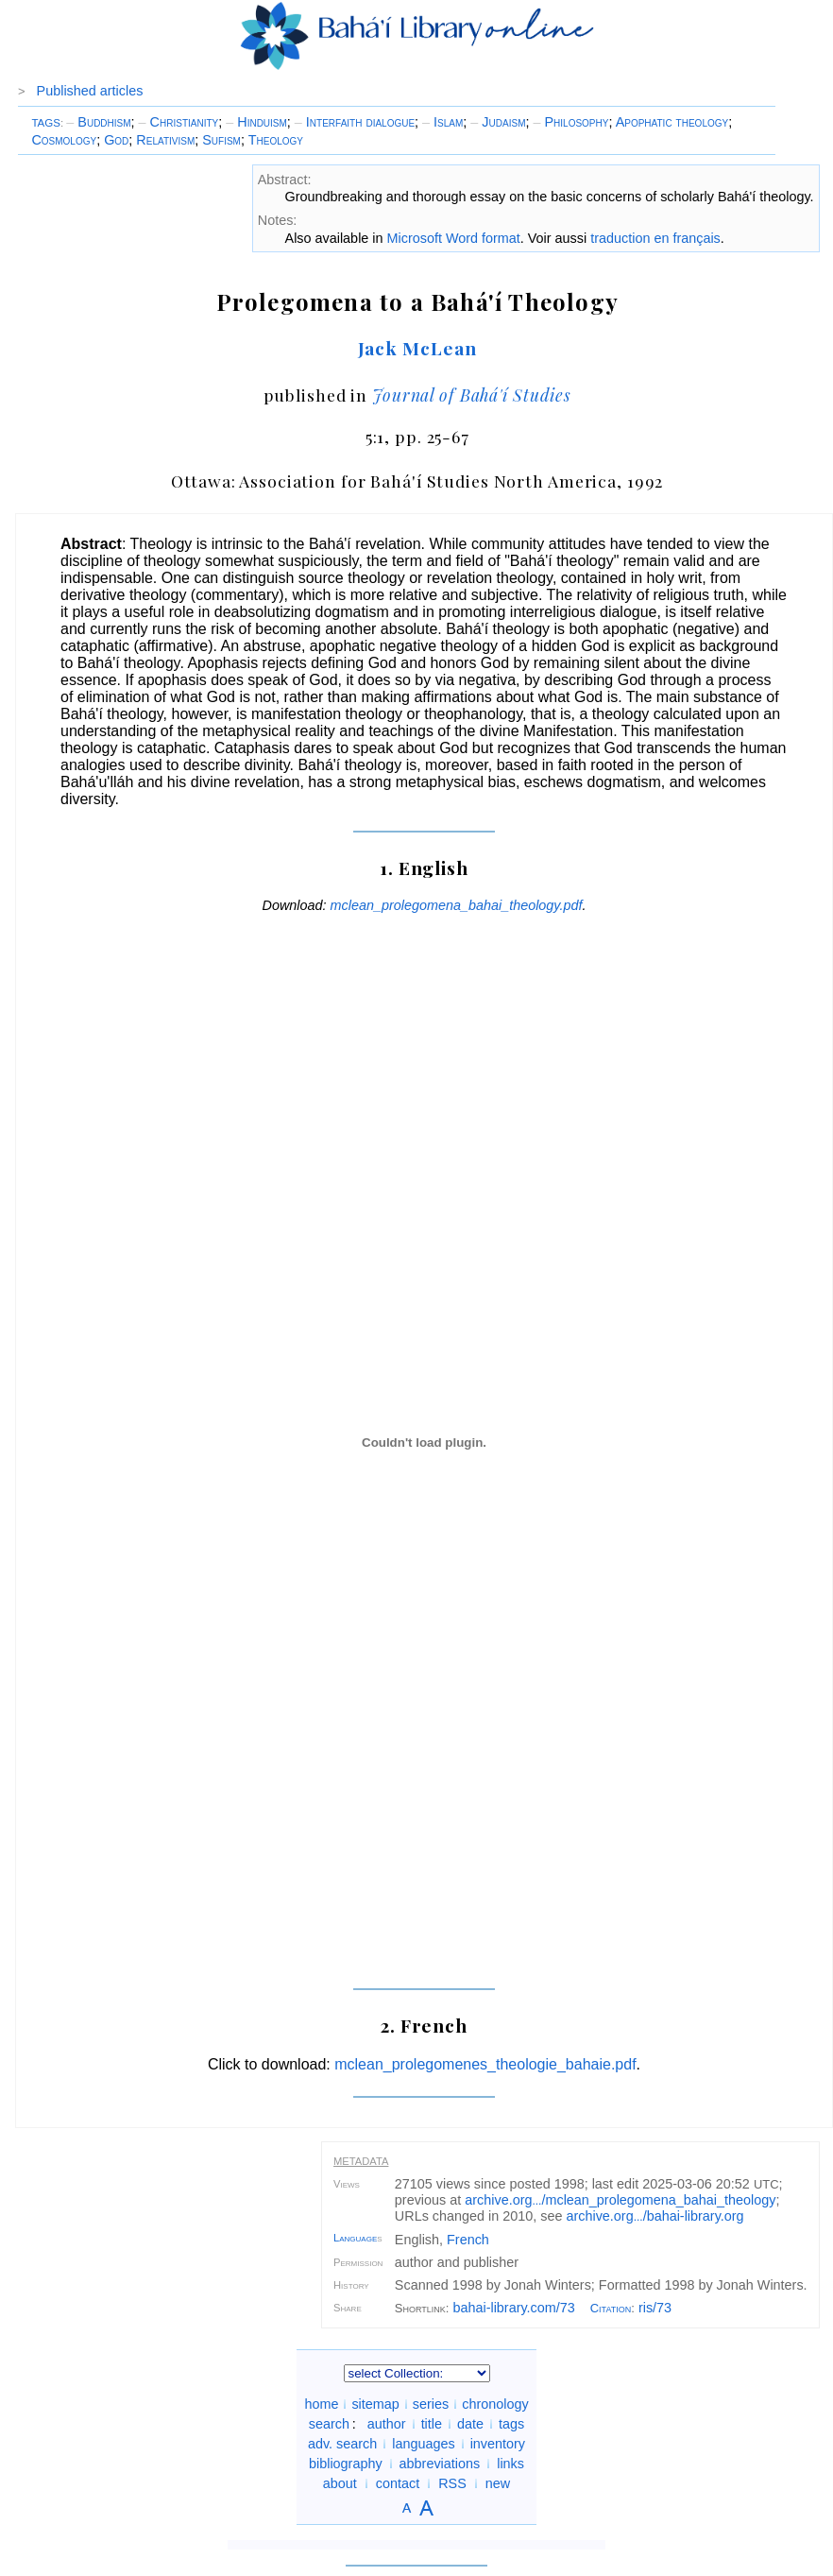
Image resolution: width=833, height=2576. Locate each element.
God (116, 139)
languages (423, 2443)
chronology (495, 2404)
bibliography (345, 2463)
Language (355, 2237)
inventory (497, 2443)
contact (397, 2483)
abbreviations (440, 2463)
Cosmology (63, 139)
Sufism (221, 139)
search (329, 2423)
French (468, 2239)
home (321, 2404)
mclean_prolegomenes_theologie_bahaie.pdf (485, 2064)
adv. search (342, 2443)
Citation (611, 2308)
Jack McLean (418, 347)
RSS (452, 2483)
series (431, 2404)
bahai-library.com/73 (513, 2307)
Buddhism (98, 121)
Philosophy (570, 121)
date (470, 2423)
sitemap (375, 2404)
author (386, 2423)
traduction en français (655, 238)
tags (511, 2423)
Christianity (179, 121)
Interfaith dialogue (355, 121)
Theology (275, 139)
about (340, 2483)
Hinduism (256, 121)
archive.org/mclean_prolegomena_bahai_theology (620, 2199)
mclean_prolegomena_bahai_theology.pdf (457, 905)
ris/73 (655, 2307)
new (497, 2483)
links (510, 2463)
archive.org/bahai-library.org (654, 2216)
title (431, 2423)
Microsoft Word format (453, 238)
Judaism (497, 121)
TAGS (45, 123)
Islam (442, 121)
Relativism (165, 139)
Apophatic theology (672, 121)
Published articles (90, 90)
